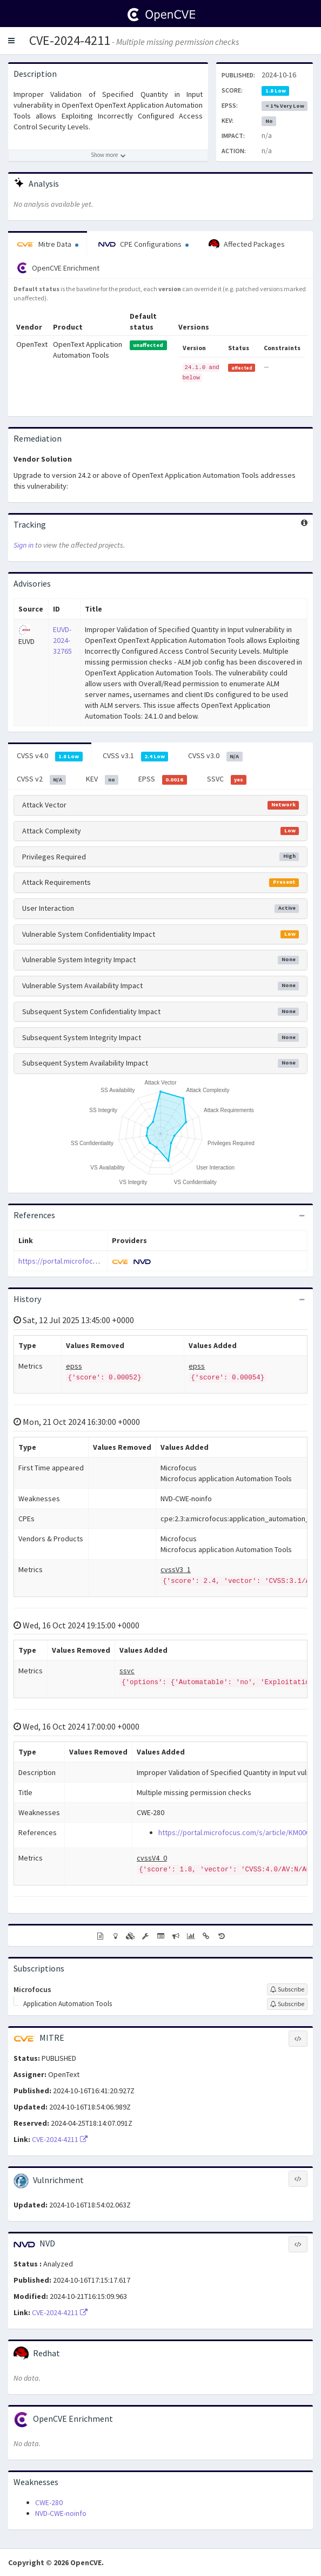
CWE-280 (49, 2502)
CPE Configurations (143, 244)
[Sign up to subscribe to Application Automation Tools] (287, 2004)
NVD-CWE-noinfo (60, 2513)
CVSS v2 (41, 779)
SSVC (227, 779)
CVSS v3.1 (136, 756)
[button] (11, 40)
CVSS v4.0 (50, 756)
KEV (102, 779)
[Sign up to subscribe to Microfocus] (287, 1989)
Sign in (24, 545)
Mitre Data (47, 244)
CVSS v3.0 (215, 756)
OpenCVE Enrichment (58, 267)
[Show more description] (108, 155)
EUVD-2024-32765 (62, 640)
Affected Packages (247, 244)
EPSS (162, 779)
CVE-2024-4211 (69, 40)
